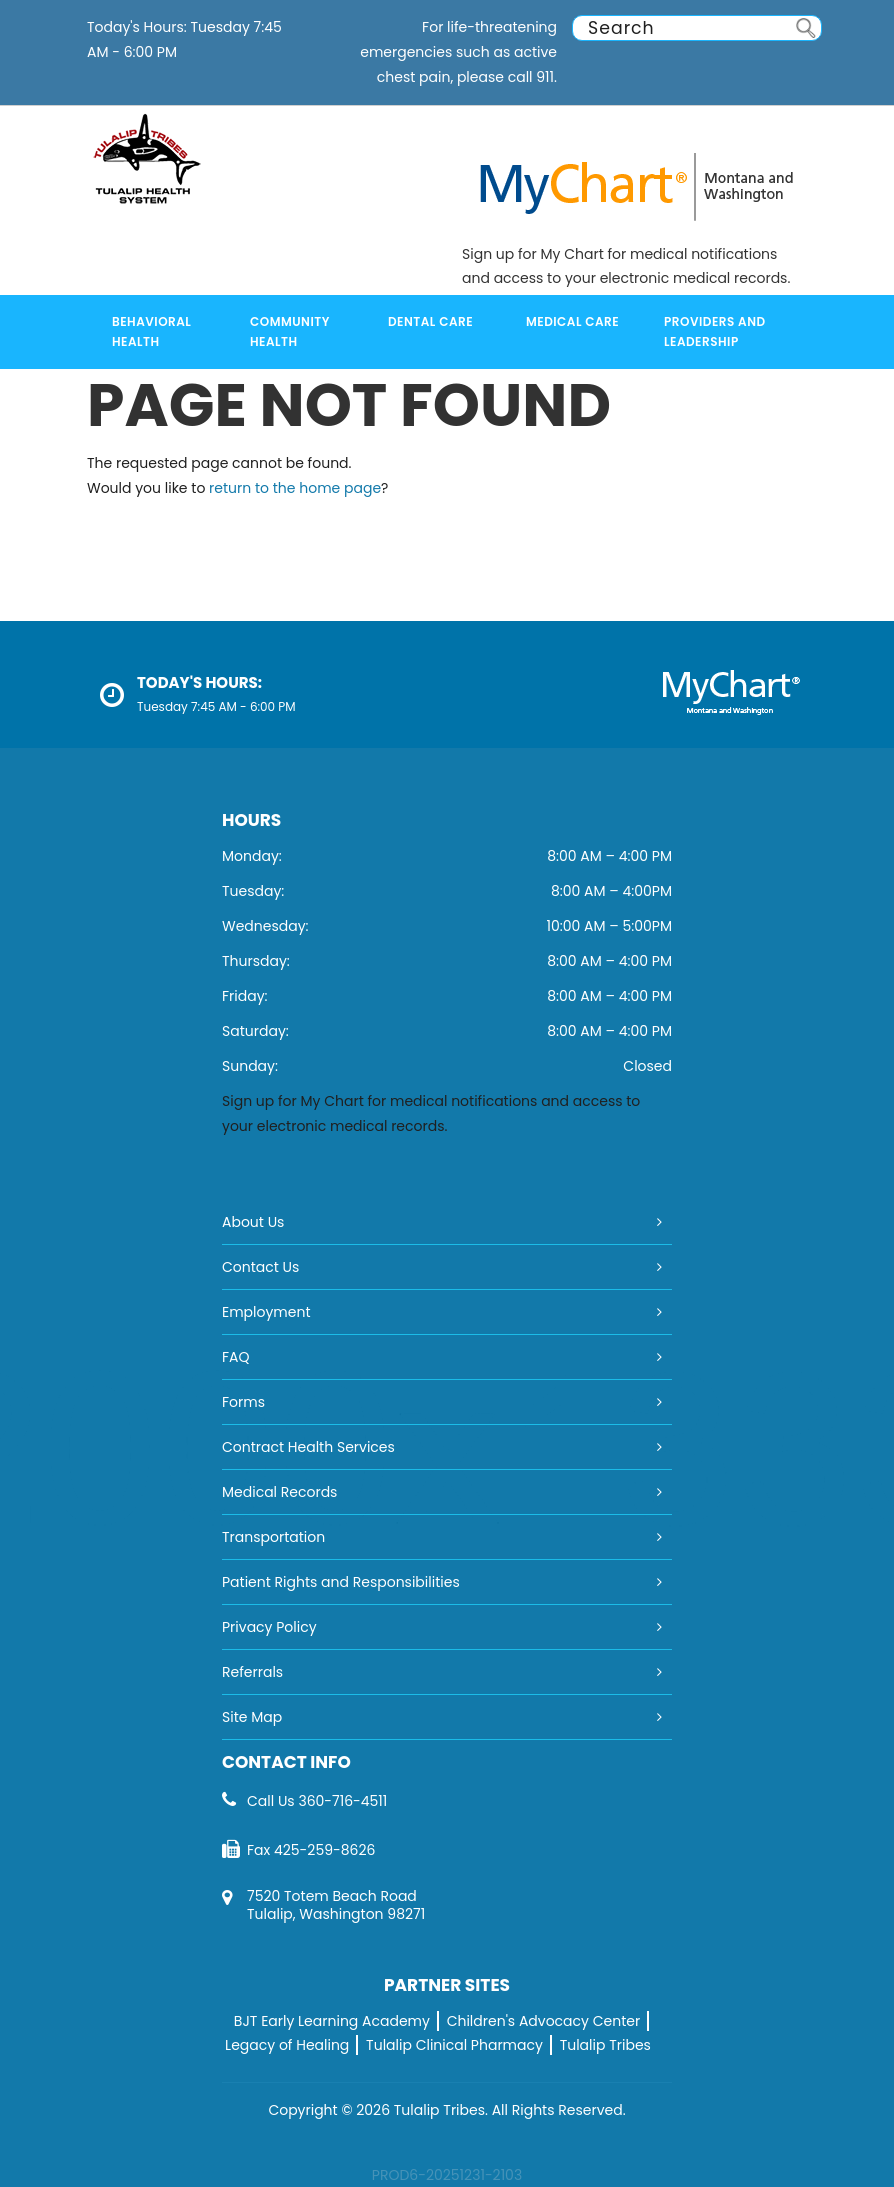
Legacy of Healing (287, 2045)
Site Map (252, 1717)
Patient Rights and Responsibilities (341, 1582)
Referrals (252, 1672)
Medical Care (572, 321)
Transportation (273, 1537)
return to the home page (295, 488)
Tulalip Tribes (605, 2045)
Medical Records (279, 1492)
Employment (266, 1312)
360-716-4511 (342, 1801)
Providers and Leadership (715, 331)
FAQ (236, 1357)
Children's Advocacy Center (544, 2021)
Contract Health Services (308, 1447)
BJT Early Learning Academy (332, 2021)
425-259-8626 (324, 1850)
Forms (243, 1402)
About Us (253, 1222)
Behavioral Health (151, 331)
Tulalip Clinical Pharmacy (454, 2045)
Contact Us (260, 1267)
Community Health (290, 331)
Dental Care (430, 321)
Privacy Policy (269, 1627)
